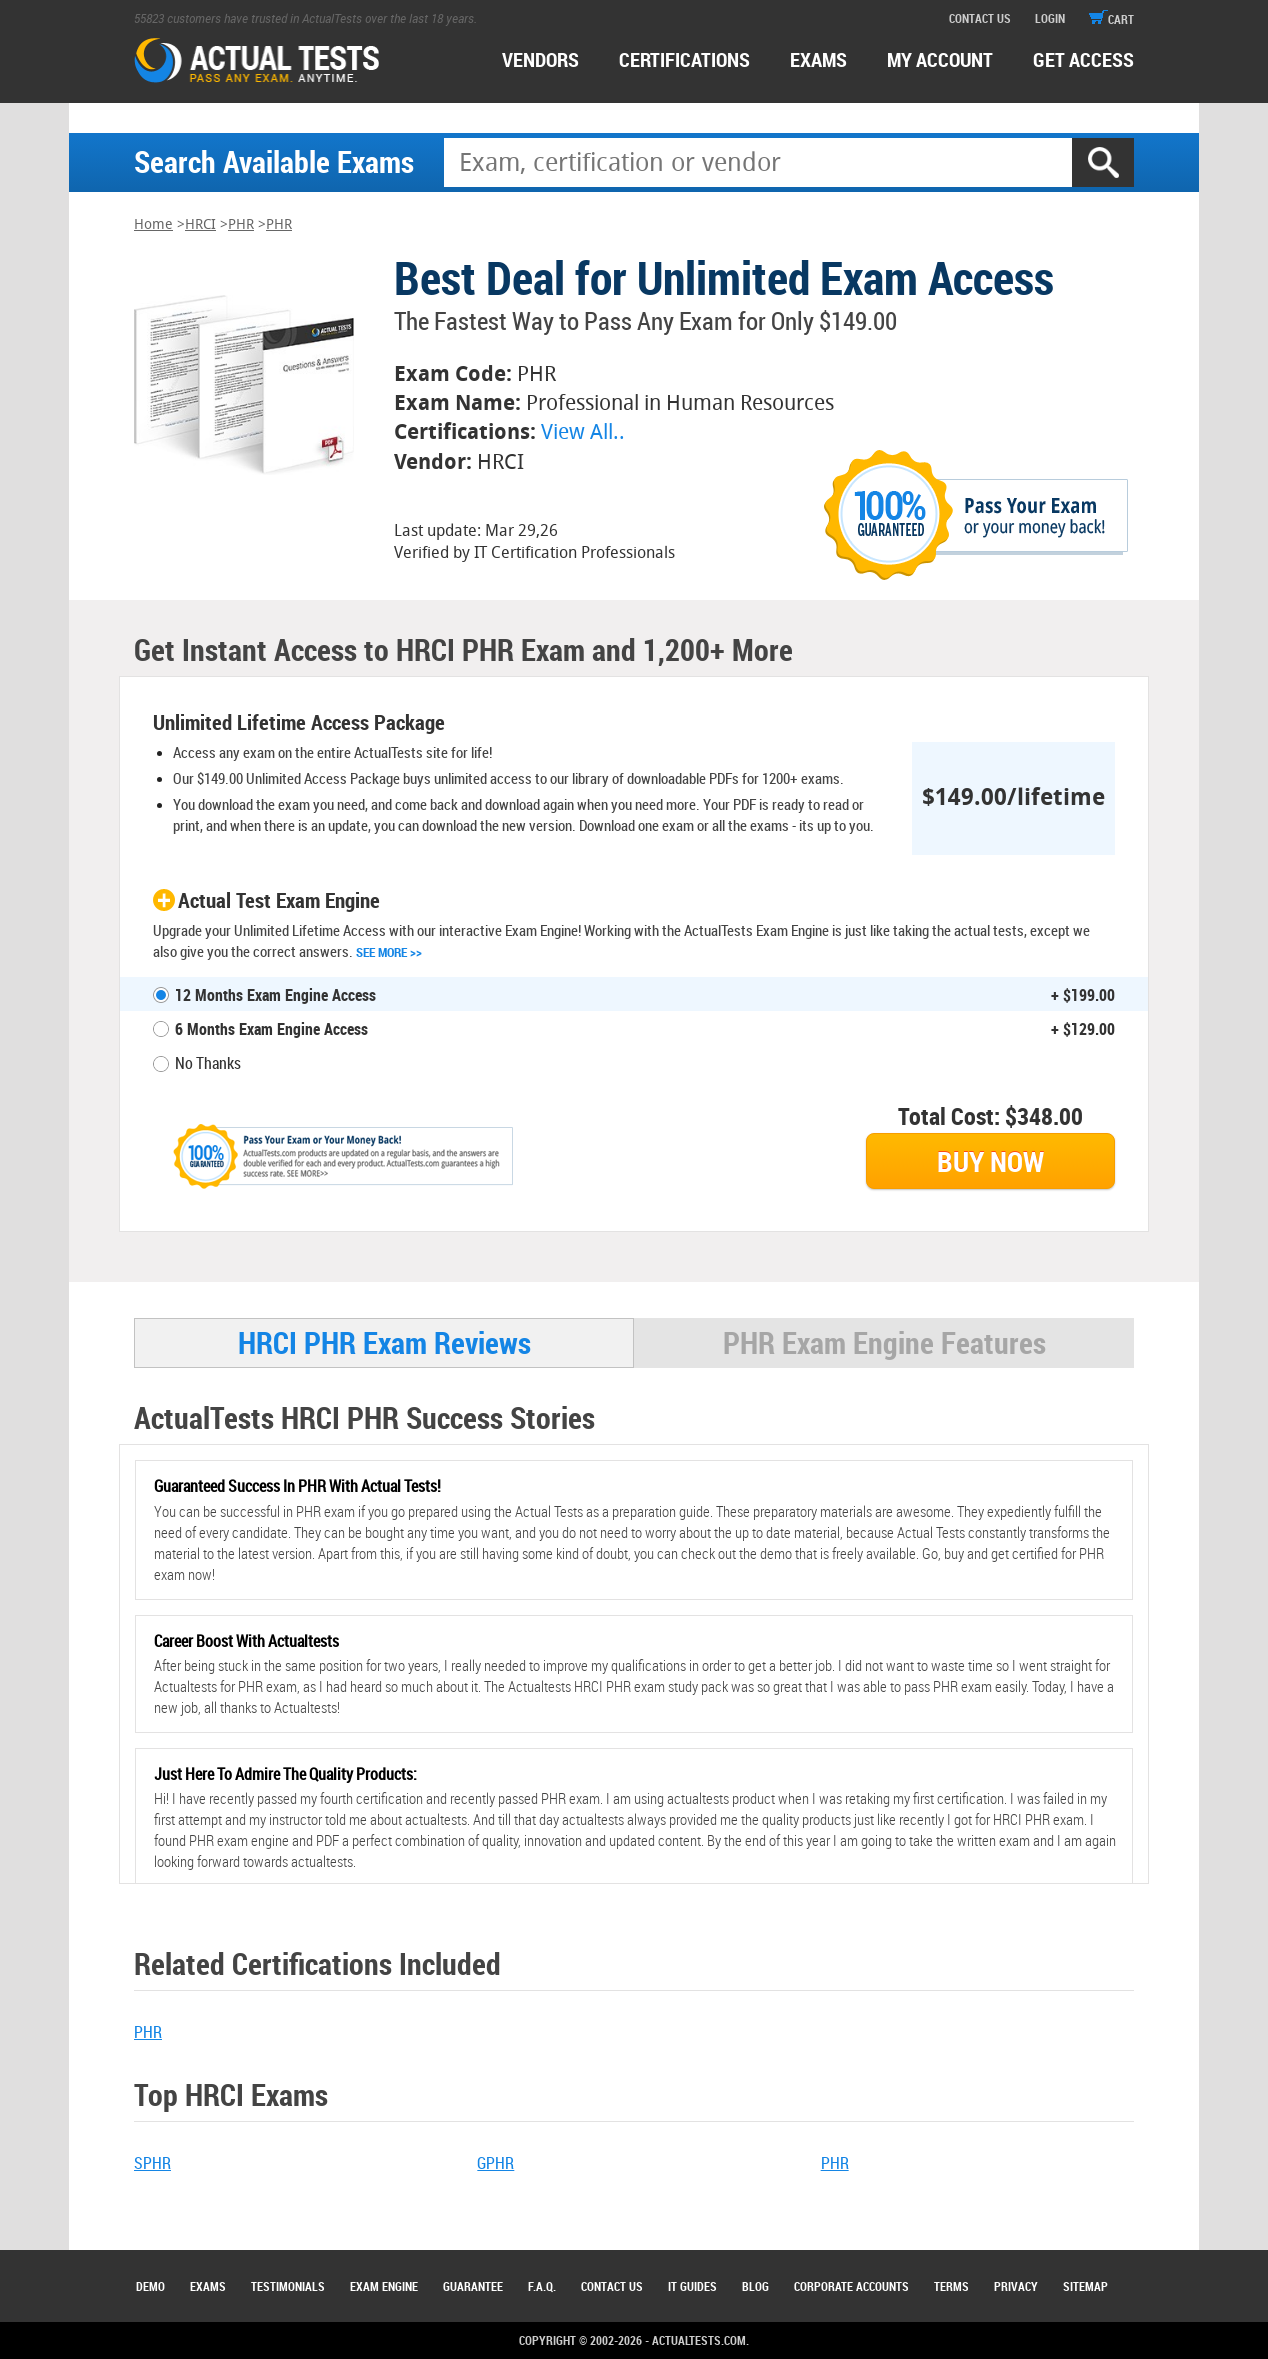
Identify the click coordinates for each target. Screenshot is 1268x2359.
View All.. (583, 431)
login (1050, 18)
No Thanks (208, 1063)
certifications (684, 59)
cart (1111, 19)
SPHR (152, 2163)
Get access (1083, 59)
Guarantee (473, 2286)
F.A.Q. (542, 2286)
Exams (208, 2286)
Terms (951, 2286)
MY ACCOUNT (940, 59)
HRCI (200, 224)
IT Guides (692, 2286)
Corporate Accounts (851, 2286)
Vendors (540, 59)
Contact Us (612, 2286)
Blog (755, 2286)
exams (818, 59)
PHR (241, 224)
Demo (150, 2286)
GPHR (495, 2163)
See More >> (389, 952)
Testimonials (288, 2286)
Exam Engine (384, 2286)
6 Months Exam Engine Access (271, 1029)
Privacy (1016, 2286)
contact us (980, 18)
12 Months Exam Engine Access (275, 995)
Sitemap (1085, 2286)
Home (153, 224)
